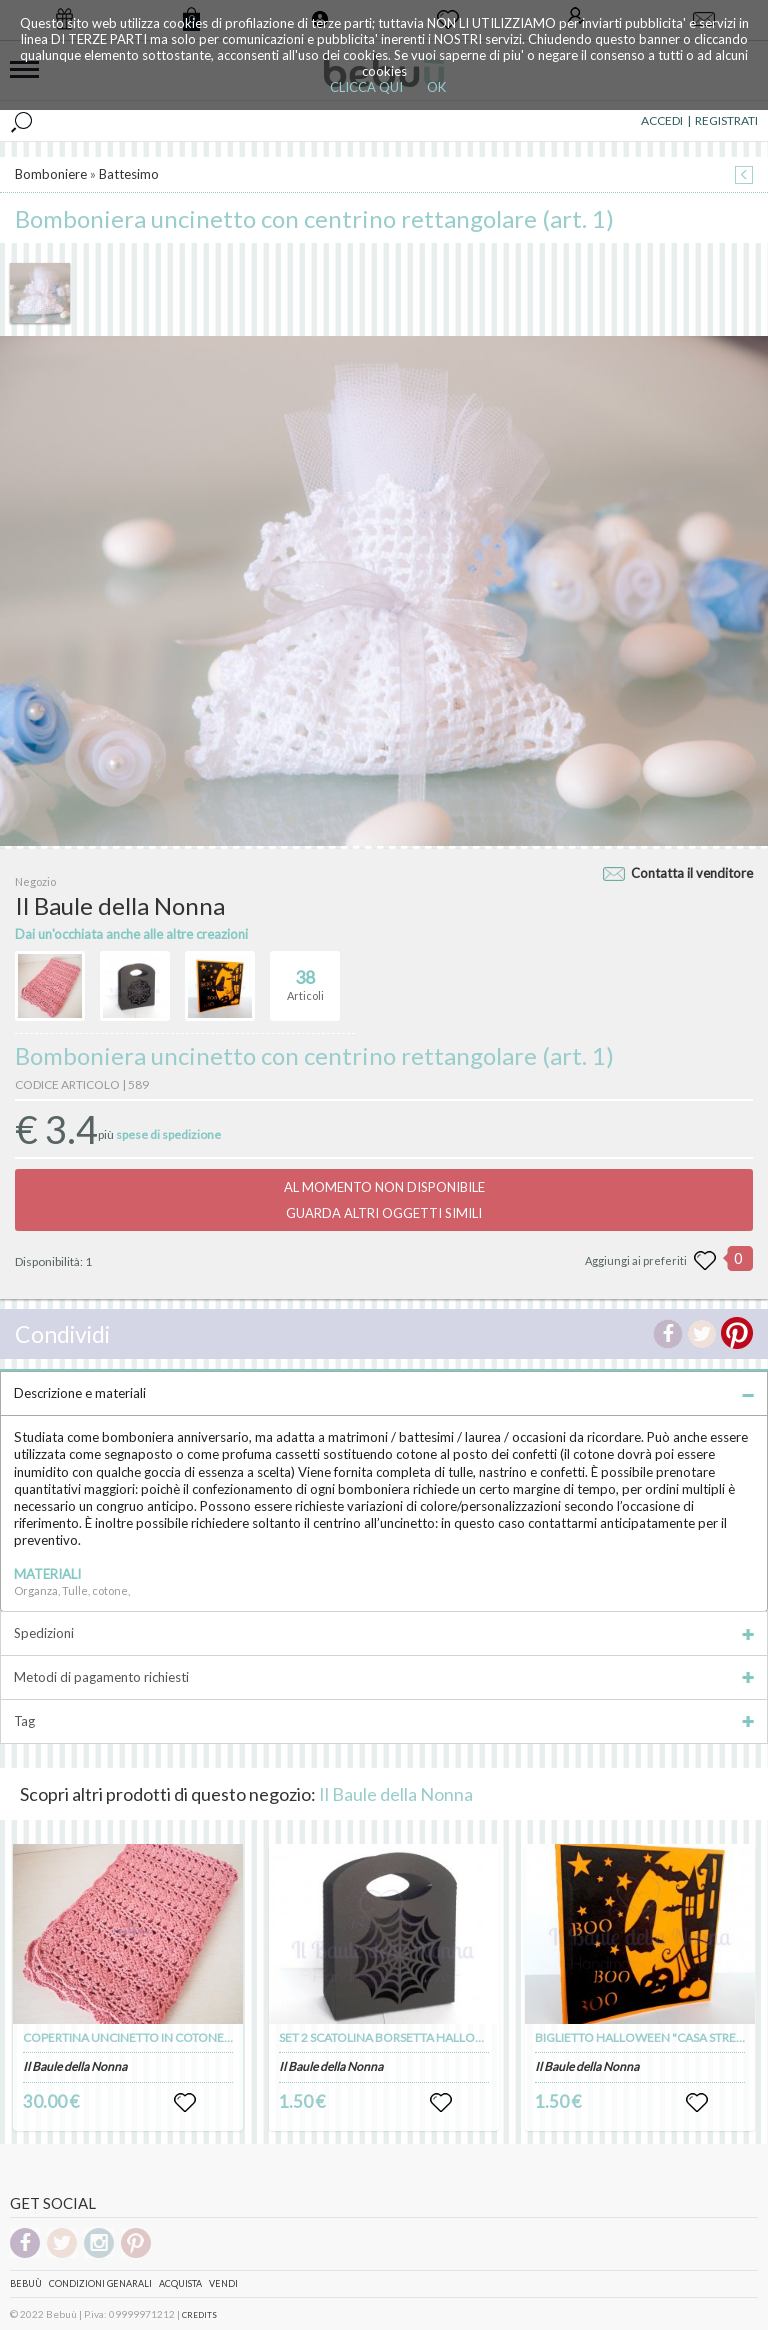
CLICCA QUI (366, 87)
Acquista (180, 2283)
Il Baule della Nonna (396, 1794)
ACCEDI (662, 120)
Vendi (223, 2283)
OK (436, 87)
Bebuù (26, 2283)
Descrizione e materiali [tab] (384, 1393)
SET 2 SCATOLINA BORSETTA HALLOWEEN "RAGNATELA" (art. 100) (459, 2037)
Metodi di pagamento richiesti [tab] (384, 1677)
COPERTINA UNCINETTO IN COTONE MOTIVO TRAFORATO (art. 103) (209, 2037)
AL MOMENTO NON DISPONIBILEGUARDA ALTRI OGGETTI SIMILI (384, 1200)
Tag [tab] (384, 1721)
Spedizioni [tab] (384, 1633)
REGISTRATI (726, 120)
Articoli (305, 977)
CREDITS (199, 2315)
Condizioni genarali (100, 2283)
